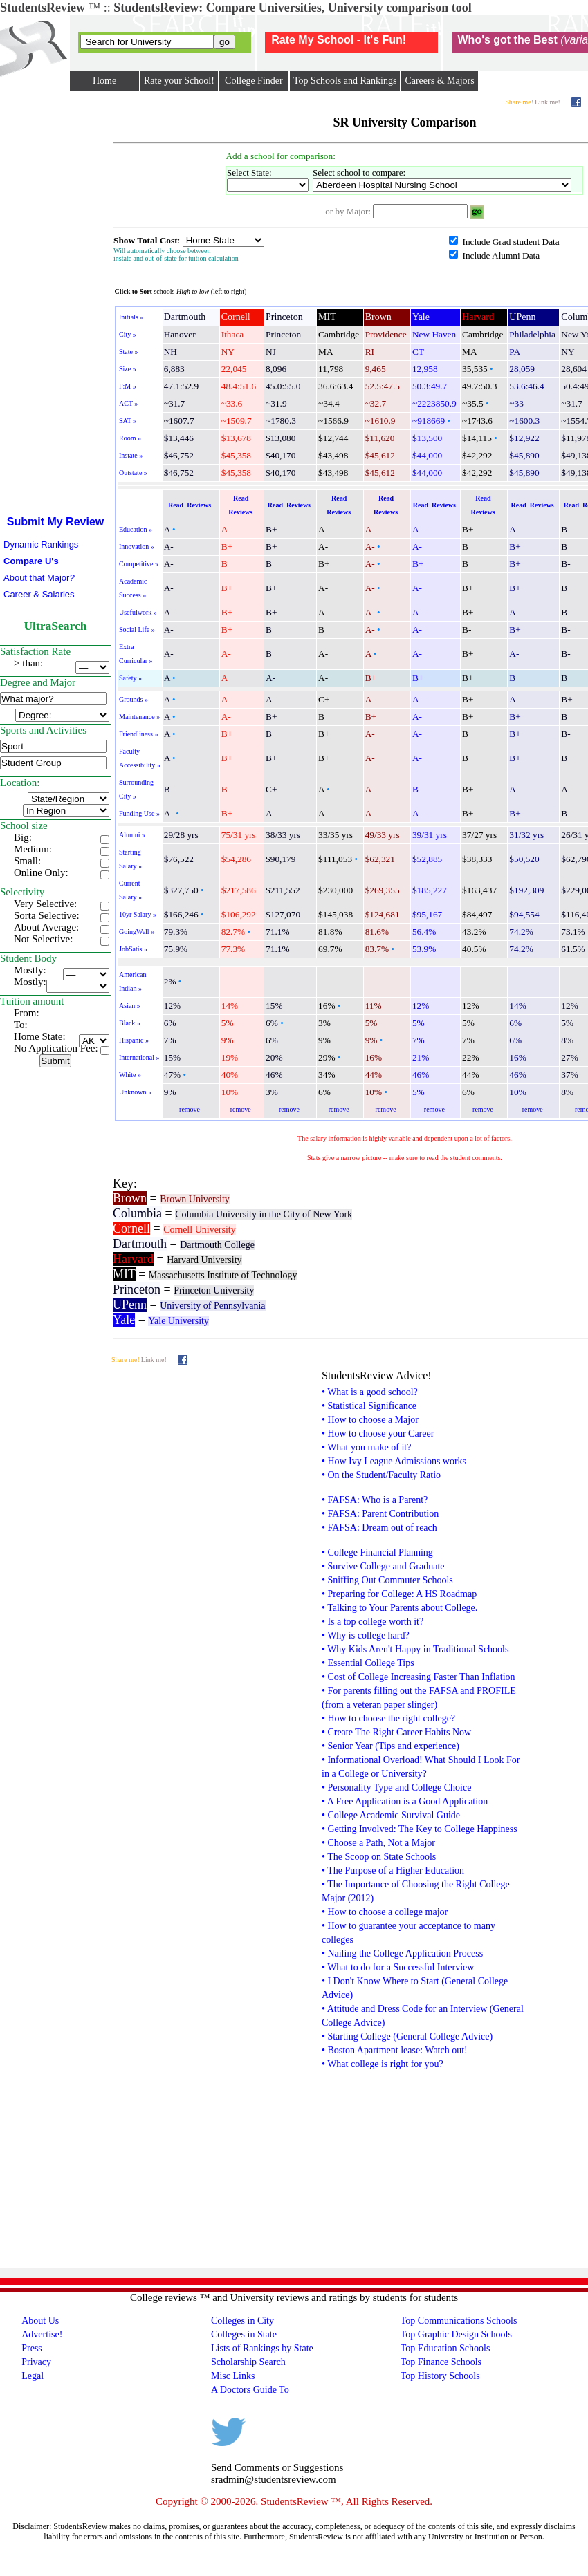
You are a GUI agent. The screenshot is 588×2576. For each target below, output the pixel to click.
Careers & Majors (439, 80)
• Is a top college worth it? (372, 1621)
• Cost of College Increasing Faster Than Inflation (418, 1677)
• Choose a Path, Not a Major (378, 1843)
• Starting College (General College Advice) (407, 2036)
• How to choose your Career (378, 1433)
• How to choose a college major (385, 1912)
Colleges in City (242, 2320)
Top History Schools (440, 2376)
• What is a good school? (370, 1392)
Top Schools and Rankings (345, 80)
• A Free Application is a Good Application (405, 1801)
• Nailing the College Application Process (402, 1953)
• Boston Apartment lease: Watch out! (395, 2050)
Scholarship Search (248, 2362)
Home (104, 80)
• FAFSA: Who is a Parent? (375, 1500)
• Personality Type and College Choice (396, 1787)
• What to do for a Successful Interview (398, 1967)
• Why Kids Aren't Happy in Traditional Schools (415, 1649)
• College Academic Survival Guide (391, 1815)
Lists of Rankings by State (262, 2348)
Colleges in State (244, 2334)
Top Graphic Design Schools (456, 2334)
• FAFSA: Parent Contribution (380, 1514)
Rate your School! (179, 80)
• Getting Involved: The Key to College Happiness (419, 1829)
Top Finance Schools (441, 2362)
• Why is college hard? (366, 1635)
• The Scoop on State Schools (379, 1856)
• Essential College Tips (368, 1663)
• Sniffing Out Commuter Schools (387, 1580)
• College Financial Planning (377, 1552)
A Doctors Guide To (250, 2389)
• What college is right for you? (382, 2064)
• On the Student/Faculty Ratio (381, 1475)
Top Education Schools (445, 2348)
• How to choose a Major (370, 1420)
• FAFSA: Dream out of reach (379, 1527)
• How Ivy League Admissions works (394, 1461)
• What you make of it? (366, 1447)
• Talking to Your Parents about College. (399, 1608)
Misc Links (233, 2376)
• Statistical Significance (369, 1406)
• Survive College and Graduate (383, 1566)
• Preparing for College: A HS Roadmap (399, 1594)
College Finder (254, 80)
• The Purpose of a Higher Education (393, 1870)
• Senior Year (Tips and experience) (390, 1746)
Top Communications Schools (459, 2320)
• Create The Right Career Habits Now (396, 1732)
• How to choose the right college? (388, 1718)
